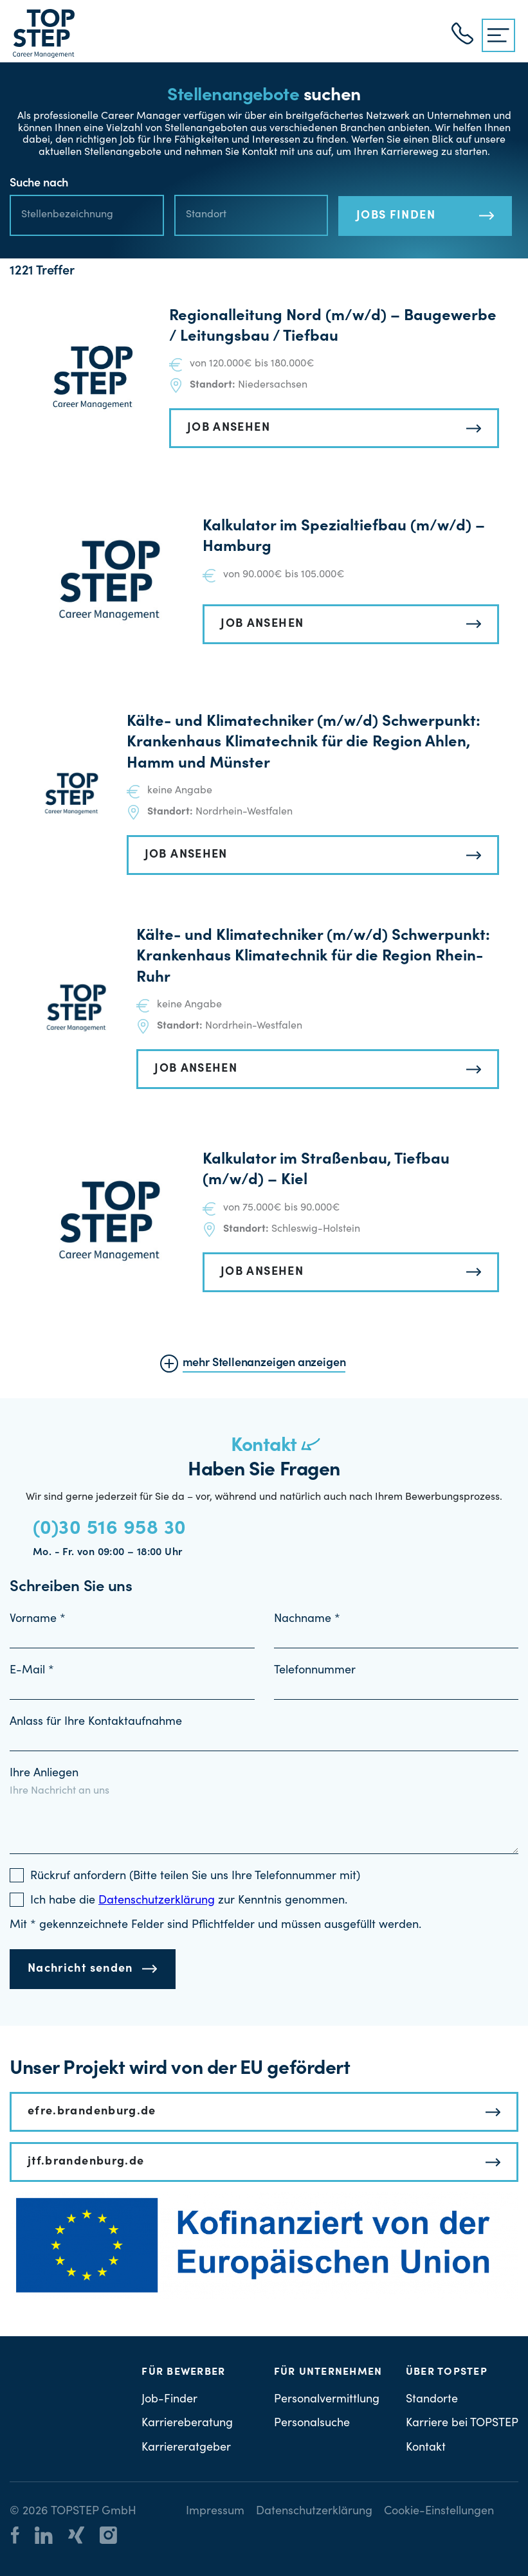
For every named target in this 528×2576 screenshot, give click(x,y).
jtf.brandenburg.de (86, 2162)
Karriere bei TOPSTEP (462, 2423)
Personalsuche (312, 2423)
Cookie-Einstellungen (439, 2511)
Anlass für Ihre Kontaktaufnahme (96, 1722)
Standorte (432, 2400)
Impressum (215, 2511)
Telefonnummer (315, 1671)
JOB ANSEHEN (228, 428)
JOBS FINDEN (395, 216)
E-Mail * (32, 1671)
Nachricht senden (80, 1969)
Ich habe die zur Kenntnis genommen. (188, 1901)
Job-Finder (169, 2400)
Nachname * (307, 1619)
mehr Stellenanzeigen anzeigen (264, 1363)
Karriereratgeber (186, 2448)
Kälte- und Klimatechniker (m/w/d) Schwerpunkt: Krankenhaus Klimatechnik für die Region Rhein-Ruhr (313, 957)
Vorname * (38, 1619)
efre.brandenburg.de (92, 2112)
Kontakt (426, 2448)
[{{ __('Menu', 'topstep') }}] (498, 35)
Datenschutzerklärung (314, 2511)
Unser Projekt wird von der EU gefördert (180, 2069)
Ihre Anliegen (44, 1773)
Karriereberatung (187, 2423)
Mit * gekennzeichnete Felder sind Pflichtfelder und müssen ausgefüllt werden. (215, 1925)
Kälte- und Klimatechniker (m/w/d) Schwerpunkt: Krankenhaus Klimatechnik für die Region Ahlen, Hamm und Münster (303, 743)
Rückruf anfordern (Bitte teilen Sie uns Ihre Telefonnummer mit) (195, 1876)
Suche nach (39, 184)
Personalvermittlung (326, 2400)
